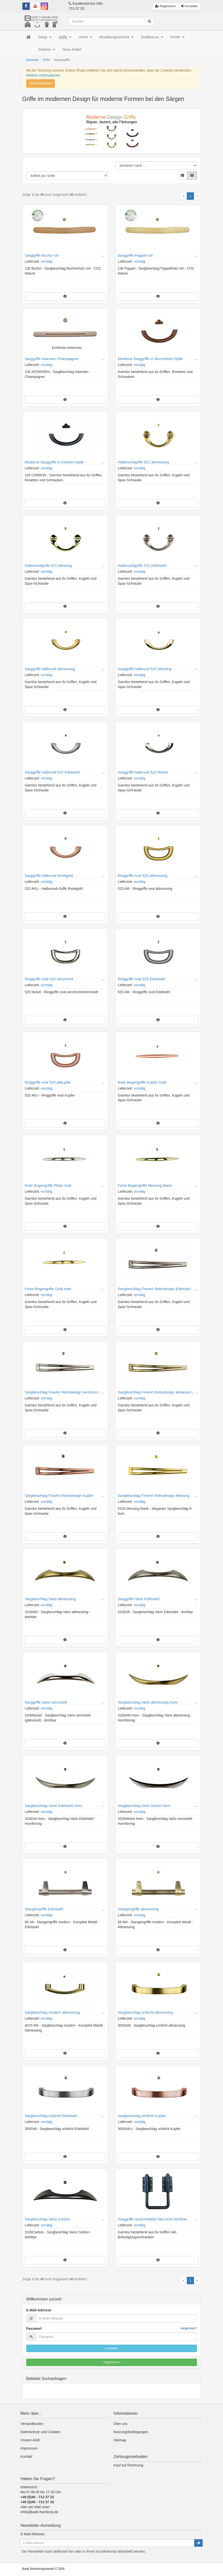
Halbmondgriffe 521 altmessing (143, 462)
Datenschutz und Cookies (40, 2432)
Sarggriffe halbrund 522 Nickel (143, 772)
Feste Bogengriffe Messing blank (145, 1185)
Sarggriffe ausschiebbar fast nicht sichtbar (152, 2219)
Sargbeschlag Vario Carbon (47, 2219)
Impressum (29, 2448)
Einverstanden (41, 83)
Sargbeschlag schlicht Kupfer (142, 2116)
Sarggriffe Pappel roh (135, 255)
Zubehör (46, 49)
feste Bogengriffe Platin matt (48, 1185)
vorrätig (46, 261)
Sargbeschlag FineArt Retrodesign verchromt (62, 1392)
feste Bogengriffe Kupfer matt (142, 1082)
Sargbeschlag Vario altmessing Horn (148, 1702)
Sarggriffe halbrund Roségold (49, 875)
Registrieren (111, 2362)
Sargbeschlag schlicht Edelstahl (51, 2116)
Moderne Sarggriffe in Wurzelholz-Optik (150, 359)
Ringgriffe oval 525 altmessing (143, 875)
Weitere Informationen (43, 75)
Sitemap (120, 2440)
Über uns (121, 2424)
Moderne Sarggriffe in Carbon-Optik (54, 462)
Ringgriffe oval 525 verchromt (49, 979)
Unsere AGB (30, 2440)
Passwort (111, 2328)
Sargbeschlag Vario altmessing (50, 1599)
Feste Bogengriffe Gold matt (48, 1289)
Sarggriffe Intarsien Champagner (52, 359)
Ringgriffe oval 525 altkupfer (48, 1082)
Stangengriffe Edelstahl (44, 1909)
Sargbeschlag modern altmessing (52, 2012)
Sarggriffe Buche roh (42, 255)
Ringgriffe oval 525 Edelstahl (141, 979)
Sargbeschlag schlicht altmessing (145, 2012)
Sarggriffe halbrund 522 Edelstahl (52, 772)
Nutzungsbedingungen (131, 2432)
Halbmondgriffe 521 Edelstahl (142, 565)
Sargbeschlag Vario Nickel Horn (144, 1805)
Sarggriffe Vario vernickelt (46, 1702)
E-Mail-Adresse (38, 2310)
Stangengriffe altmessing (138, 1909)
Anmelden (189, 6)
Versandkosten (32, 2424)
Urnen (85, 37)
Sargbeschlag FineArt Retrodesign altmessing (155, 1392)
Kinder (177, 37)
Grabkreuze (152, 37)
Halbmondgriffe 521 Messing (48, 565)
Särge (44, 37)
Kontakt (26, 2456)
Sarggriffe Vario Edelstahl (139, 1599)
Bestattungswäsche (116, 37)
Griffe (65, 37)
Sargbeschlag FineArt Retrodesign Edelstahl (154, 1289)
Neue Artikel (72, 49)
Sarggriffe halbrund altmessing (50, 669)
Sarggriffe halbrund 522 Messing (145, 669)
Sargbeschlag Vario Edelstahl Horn (53, 1805)
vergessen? (188, 2328)
